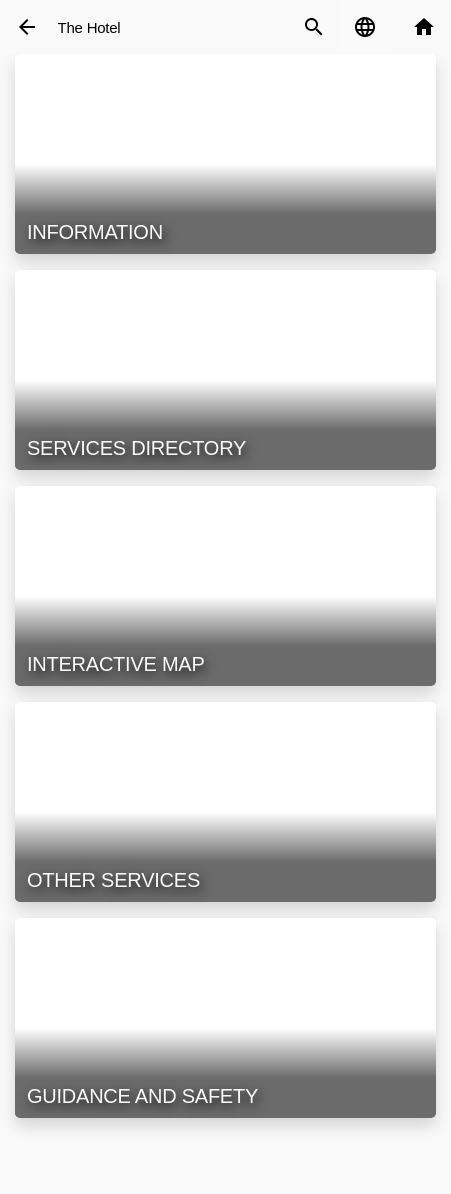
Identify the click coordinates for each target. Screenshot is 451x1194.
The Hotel (89, 27)
